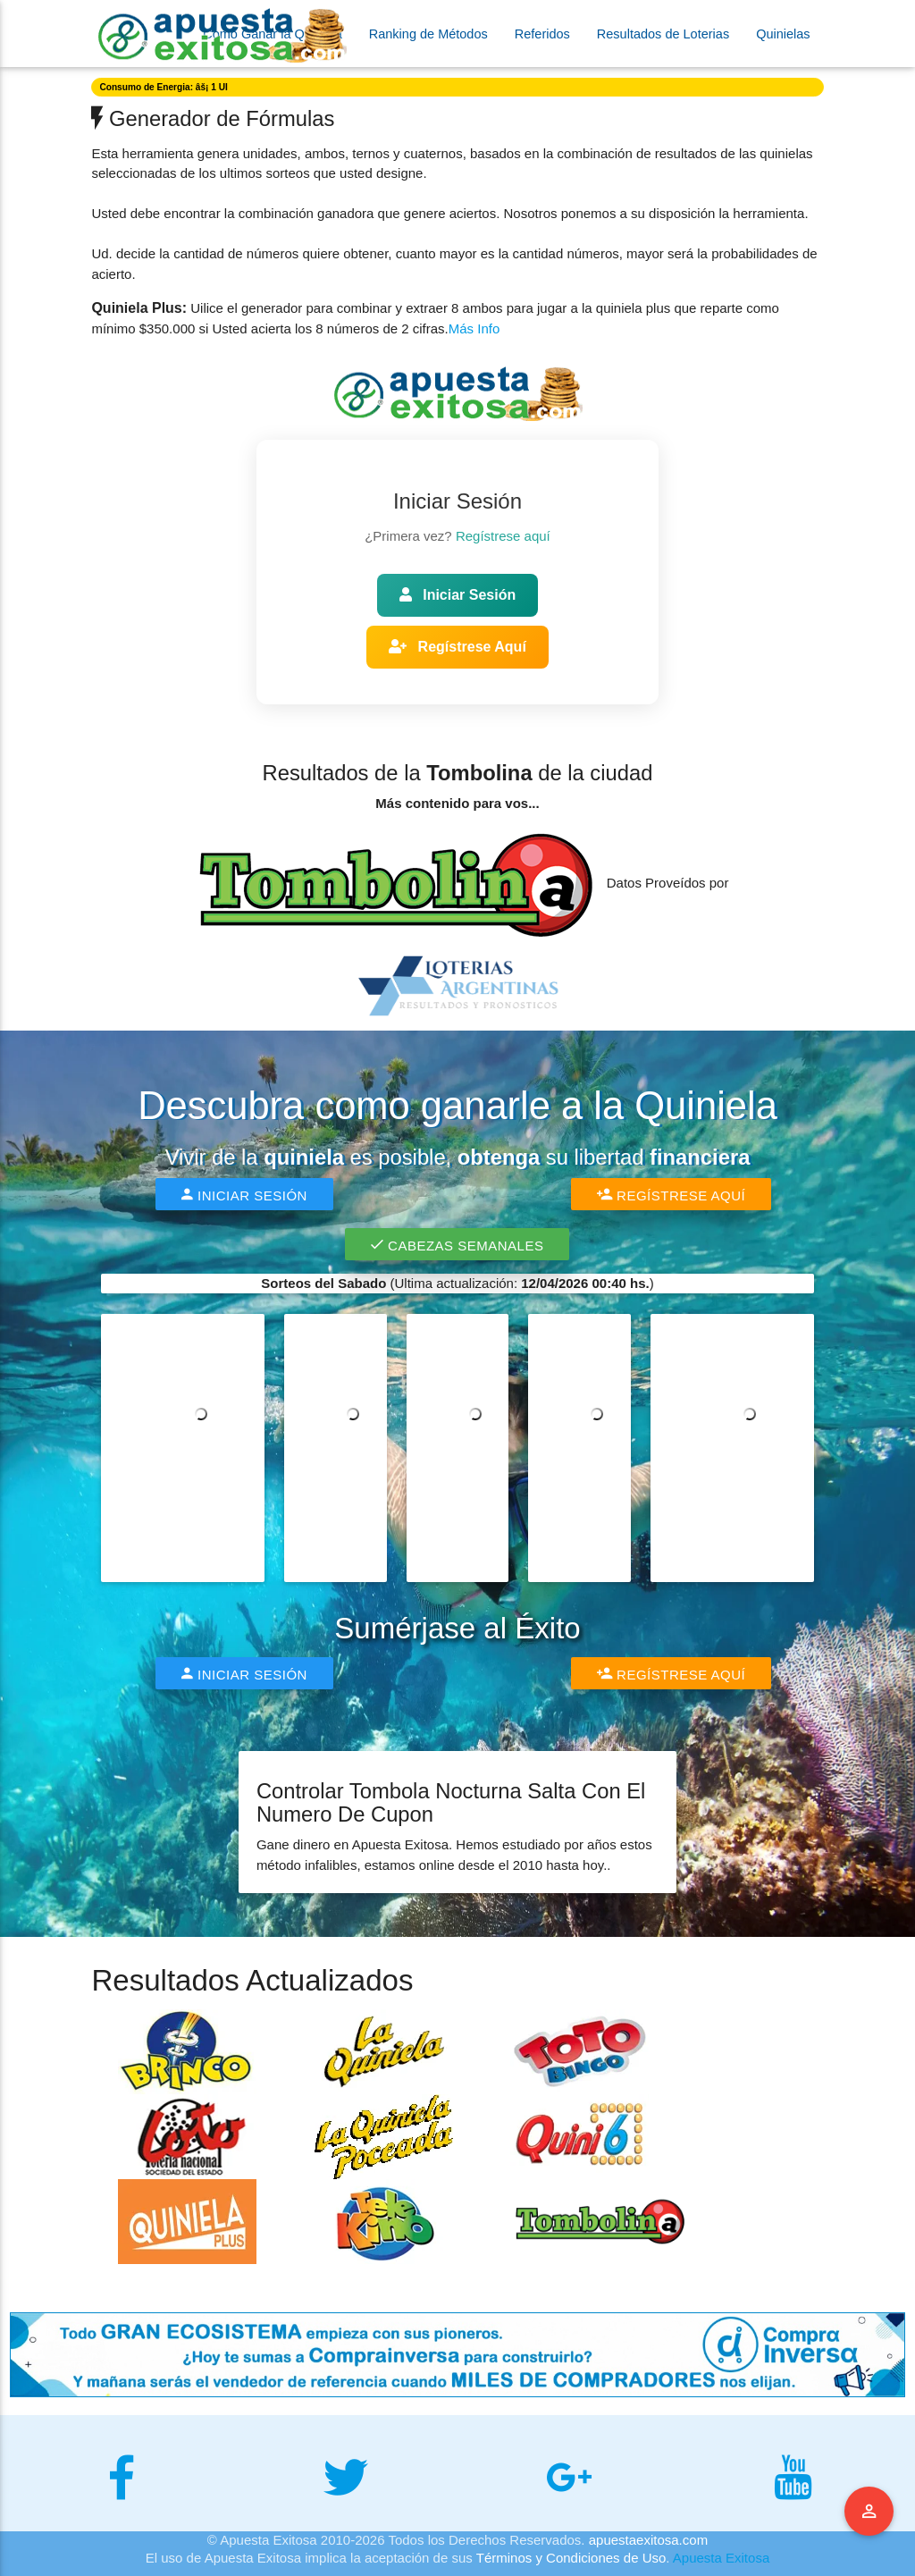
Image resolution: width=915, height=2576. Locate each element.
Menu (869, 2512)
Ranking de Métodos (428, 34)
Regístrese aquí (503, 535)
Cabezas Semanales (457, 1244)
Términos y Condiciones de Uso (571, 2557)
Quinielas (783, 34)
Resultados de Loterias (663, 34)
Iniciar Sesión (457, 594)
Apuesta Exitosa (721, 2557)
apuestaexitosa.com (648, 2539)
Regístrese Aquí (457, 646)
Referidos (542, 34)
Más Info (474, 328)
